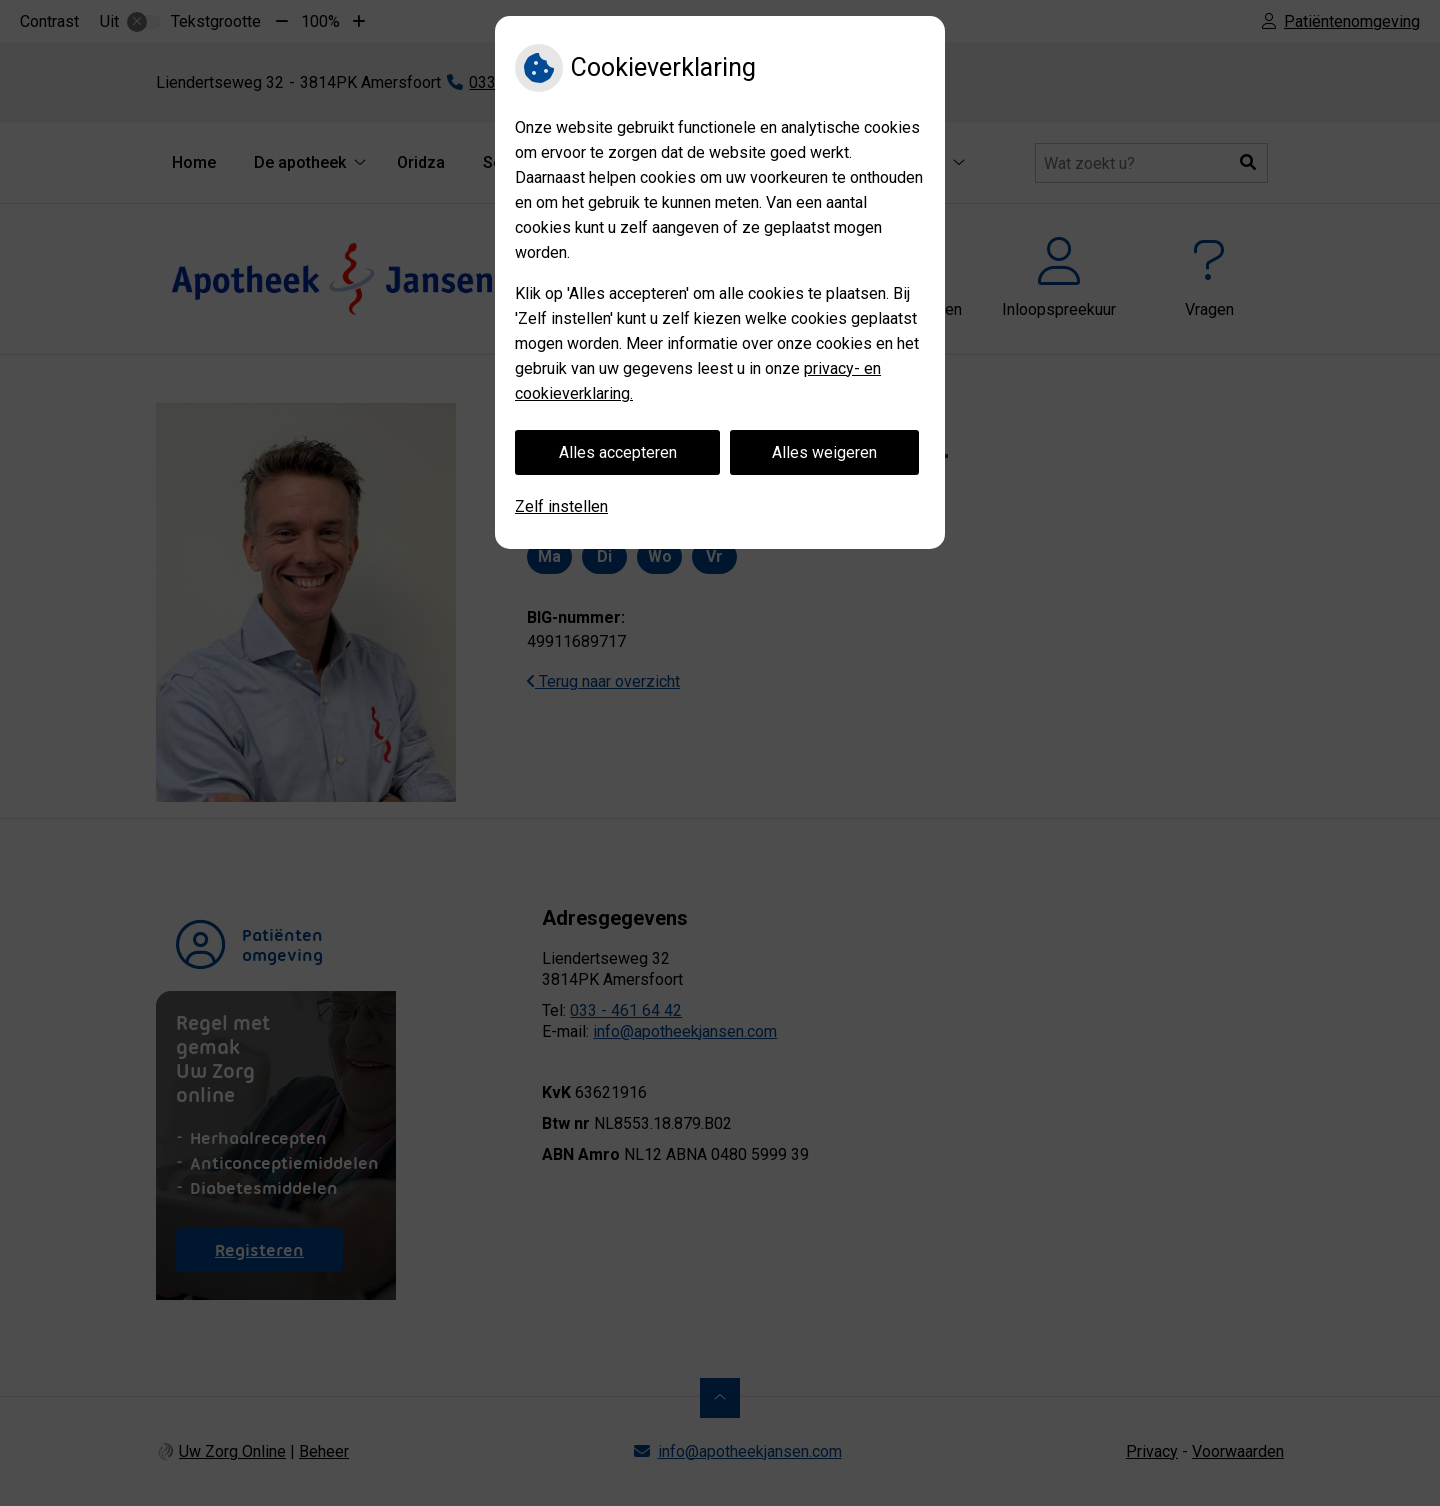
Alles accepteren (618, 452)
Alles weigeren (824, 452)
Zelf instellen (561, 506)
